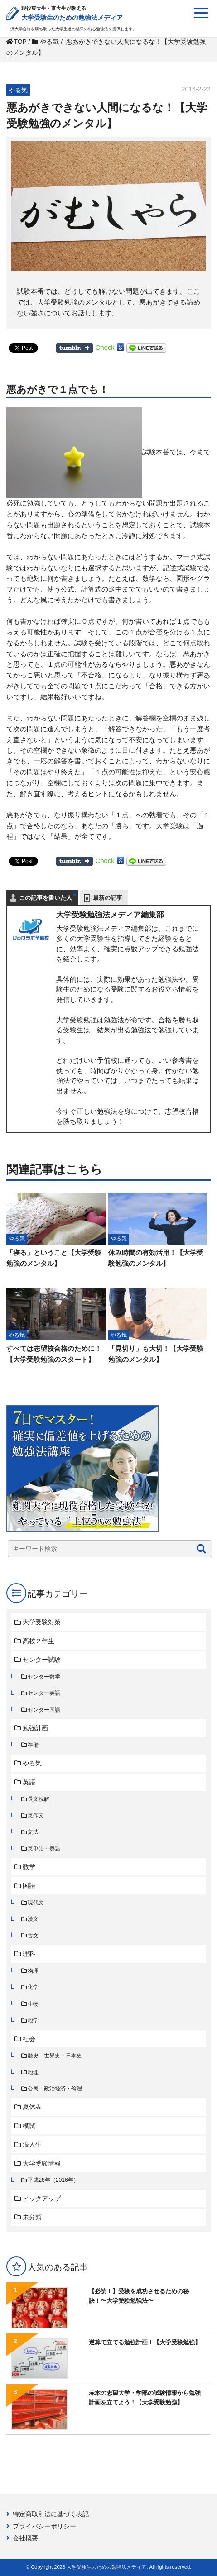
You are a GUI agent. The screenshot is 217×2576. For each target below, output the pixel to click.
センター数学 (44, 1677)
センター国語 (44, 1710)
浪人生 (32, 2144)
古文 (33, 1935)
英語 (29, 1782)
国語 (29, 1885)
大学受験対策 (42, 1622)
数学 (29, 1866)
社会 (29, 2038)
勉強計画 (35, 1728)
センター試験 (42, 1659)
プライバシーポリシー (44, 2526)
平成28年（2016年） (53, 2180)
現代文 (36, 1902)
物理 (33, 1971)
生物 (33, 2004)
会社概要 (25, 2538)
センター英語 (44, 1693)
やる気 (32, 1763)
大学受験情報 (42, 2163)
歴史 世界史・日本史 (55, 2055)
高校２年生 (38, 1641)
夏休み (32, 2106)
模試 (29, 2125)
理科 (29, 1953)
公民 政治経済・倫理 (55, 2088)
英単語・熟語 (44, 1848)
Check (104, 347)
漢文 (33, 1919)
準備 (33, 1745)
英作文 (36, 1815)
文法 (33, 1832)
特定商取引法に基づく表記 (51, 2514)
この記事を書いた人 (45, 897)
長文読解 (38, 1799)
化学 (33, 1987)
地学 (33, 2020)
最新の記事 (107, 897)
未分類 (32, 2217)
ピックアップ (42, 2198)
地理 (33, 2072)
